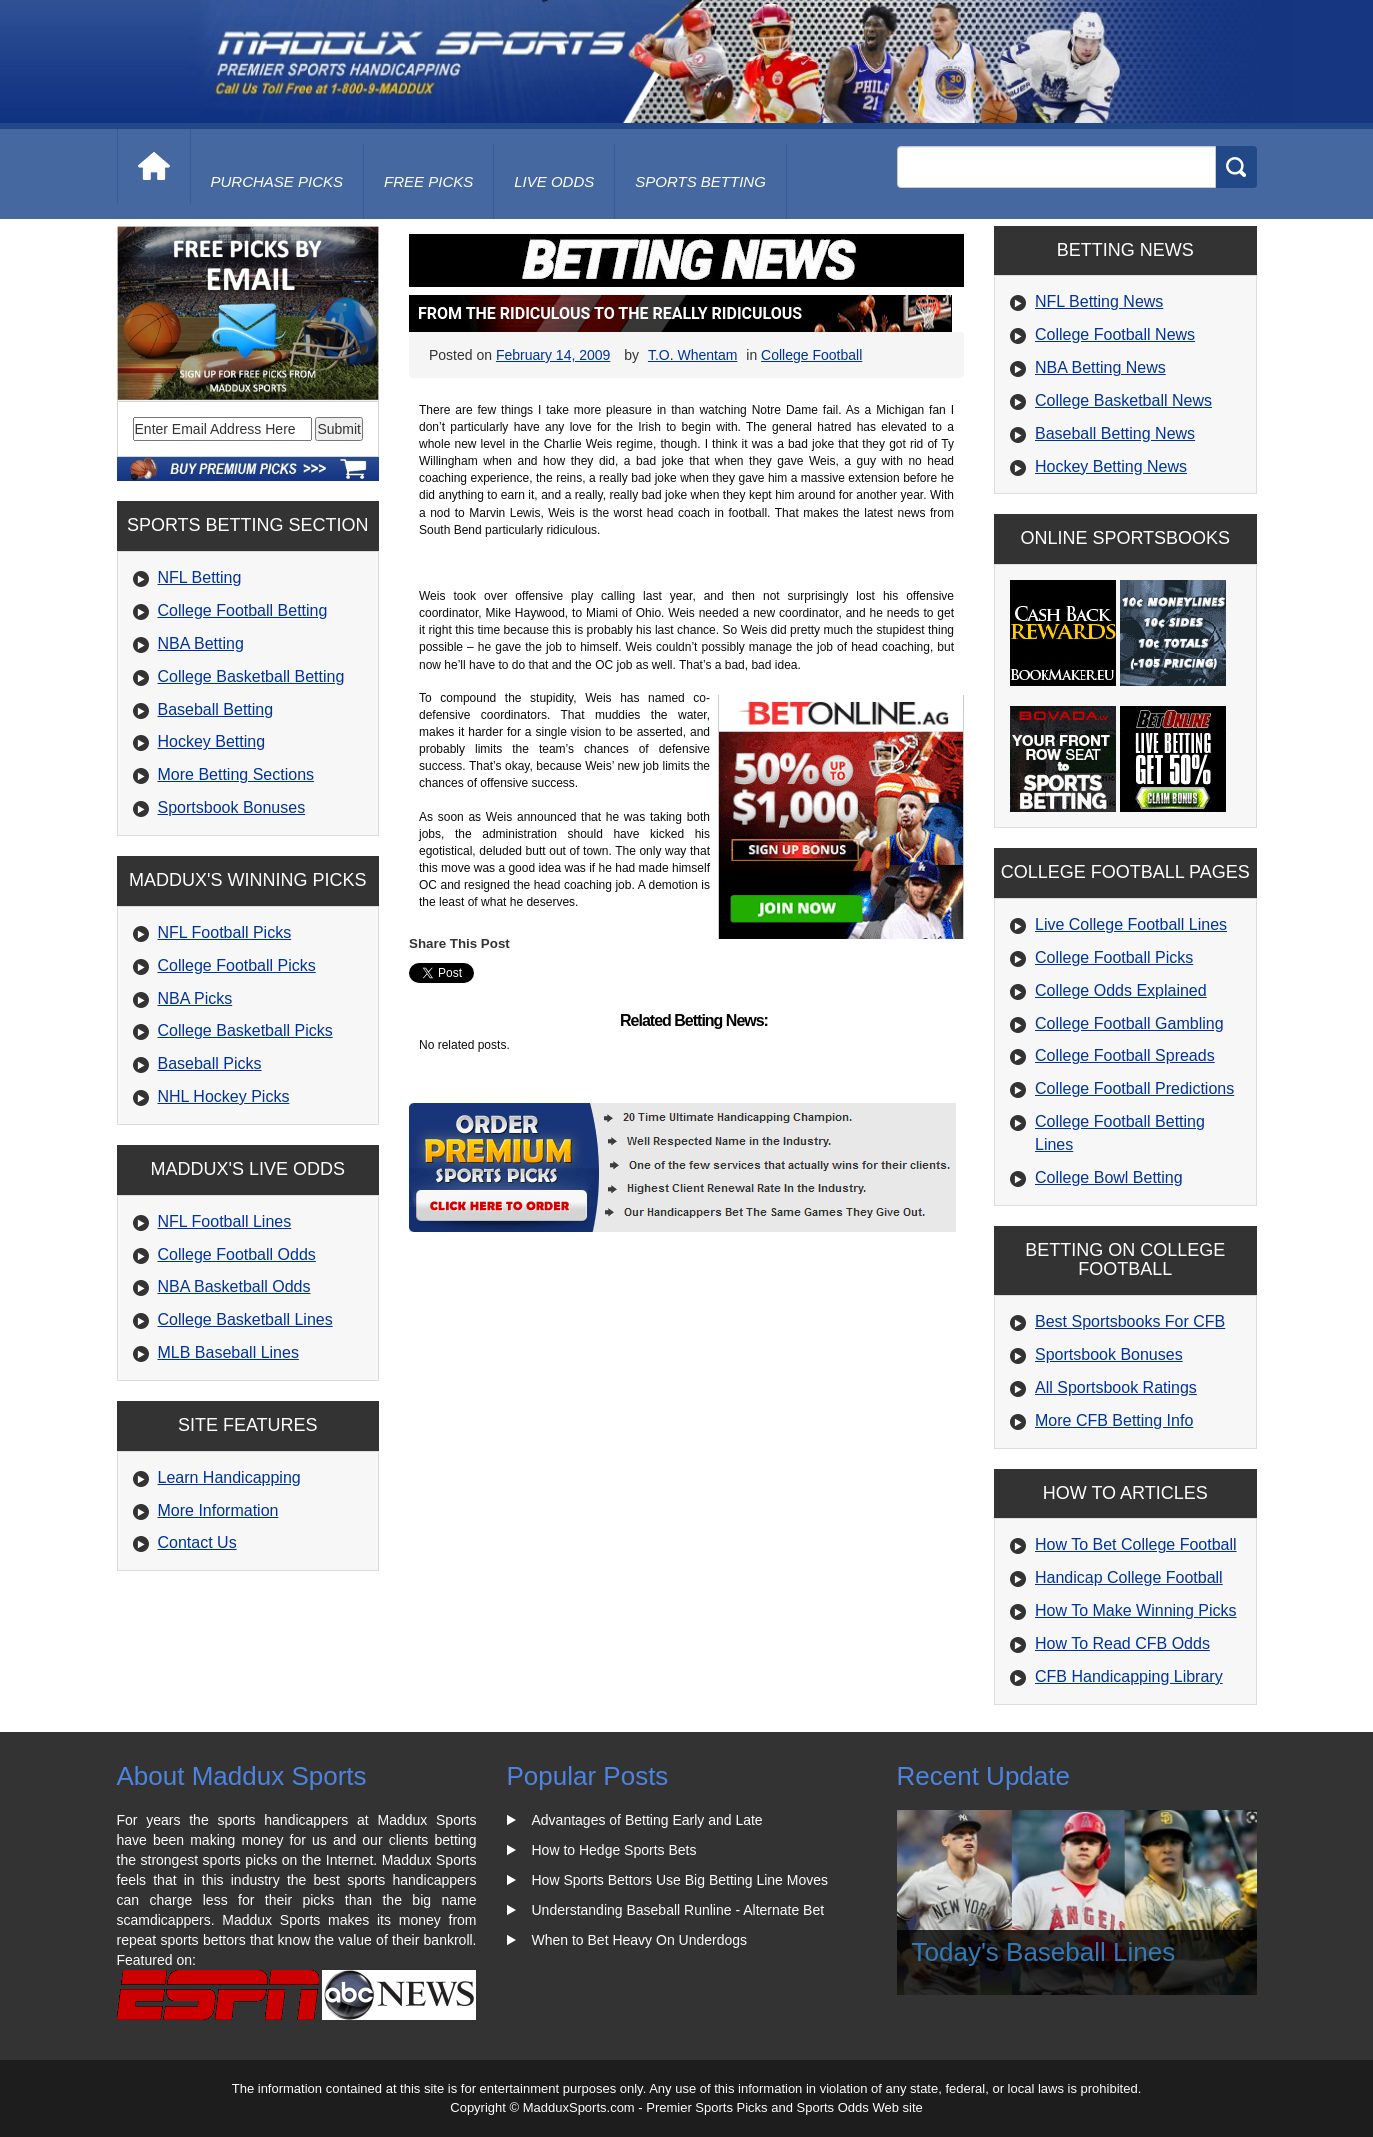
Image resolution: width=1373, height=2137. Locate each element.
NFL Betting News (1099, 301)
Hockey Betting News (1111, 466)
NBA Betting (201, 643)
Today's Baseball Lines (1044, 1952)
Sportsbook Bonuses (232, 807)
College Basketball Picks (245, 1030)
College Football (811, 355)
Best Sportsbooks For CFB (1130, 1321)
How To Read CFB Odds (1122, 1643)
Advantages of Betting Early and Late (647, 1820)
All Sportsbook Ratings (1116, 1387)
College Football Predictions (1134, 1088)
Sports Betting (700, 181)
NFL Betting (200, 577)
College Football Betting (243, 610)
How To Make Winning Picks (1136, 1610)
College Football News (1115, 334)
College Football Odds (237, 1254)
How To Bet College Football (1136, 1544)
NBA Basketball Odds (234, 1286)
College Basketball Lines (245, 1319)
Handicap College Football (1129, 1577)
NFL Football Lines (225, 1221)
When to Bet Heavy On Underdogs (640, 1940)
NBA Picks (195, 998)
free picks (428, 181)
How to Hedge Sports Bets (614, 1850)
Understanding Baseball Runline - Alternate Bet (678, 1910)
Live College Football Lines (1131, 924)
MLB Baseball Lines (228, 1352)
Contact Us (197, 1542)
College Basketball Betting (251, 676)
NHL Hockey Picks (224, 1096)
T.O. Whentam (692, 355)
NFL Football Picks (225, 932)
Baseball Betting (216, 709)
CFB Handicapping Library (1129, 1676)
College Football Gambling (1129, 1023)
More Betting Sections (236, 774)
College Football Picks (237, 965)
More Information (218, 1510)
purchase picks (277, 181)
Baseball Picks (210, 1063)
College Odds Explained (1121, 990)
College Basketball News (1123, 400)
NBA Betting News (1100, 367)
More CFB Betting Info (1114, 1420)
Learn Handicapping (229, 1477)
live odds (554, 181)
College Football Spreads (1125, 1055)
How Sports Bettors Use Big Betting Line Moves (680, 1880)
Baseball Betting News (1115, 433)
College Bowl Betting (1109, 1177)
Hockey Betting (212, 741)
